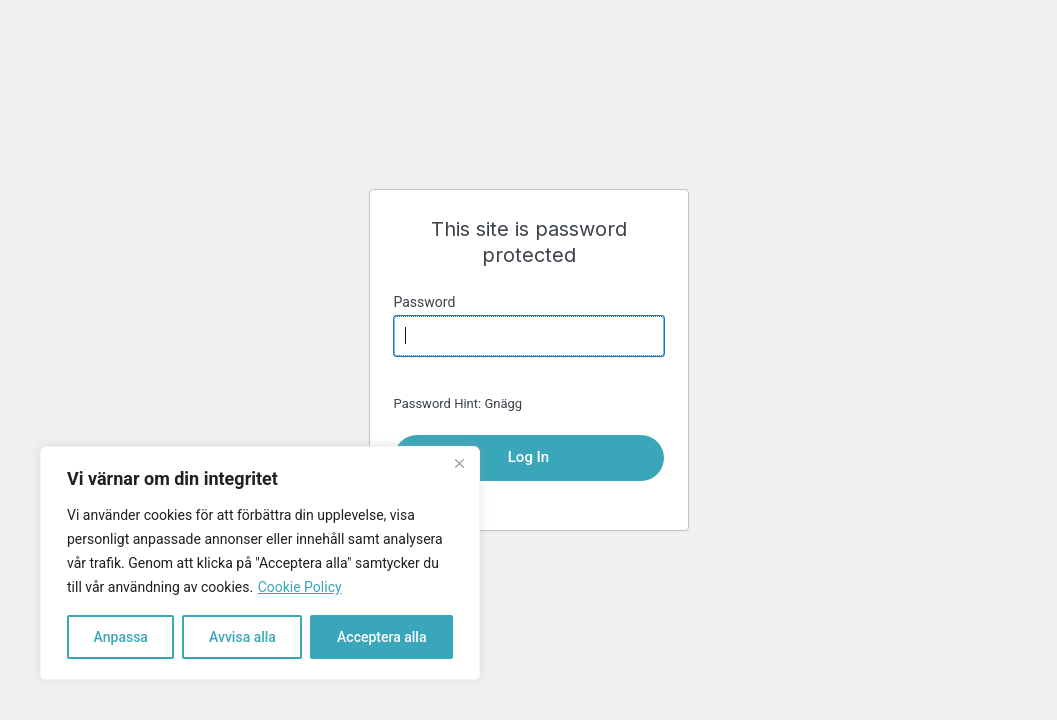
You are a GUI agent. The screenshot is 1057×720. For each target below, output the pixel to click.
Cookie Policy (300, 587)
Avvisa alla (242, 637)
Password (425, 302)
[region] (260, 563)
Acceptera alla (381, 637)
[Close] (459, 463)
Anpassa (121, 637)
